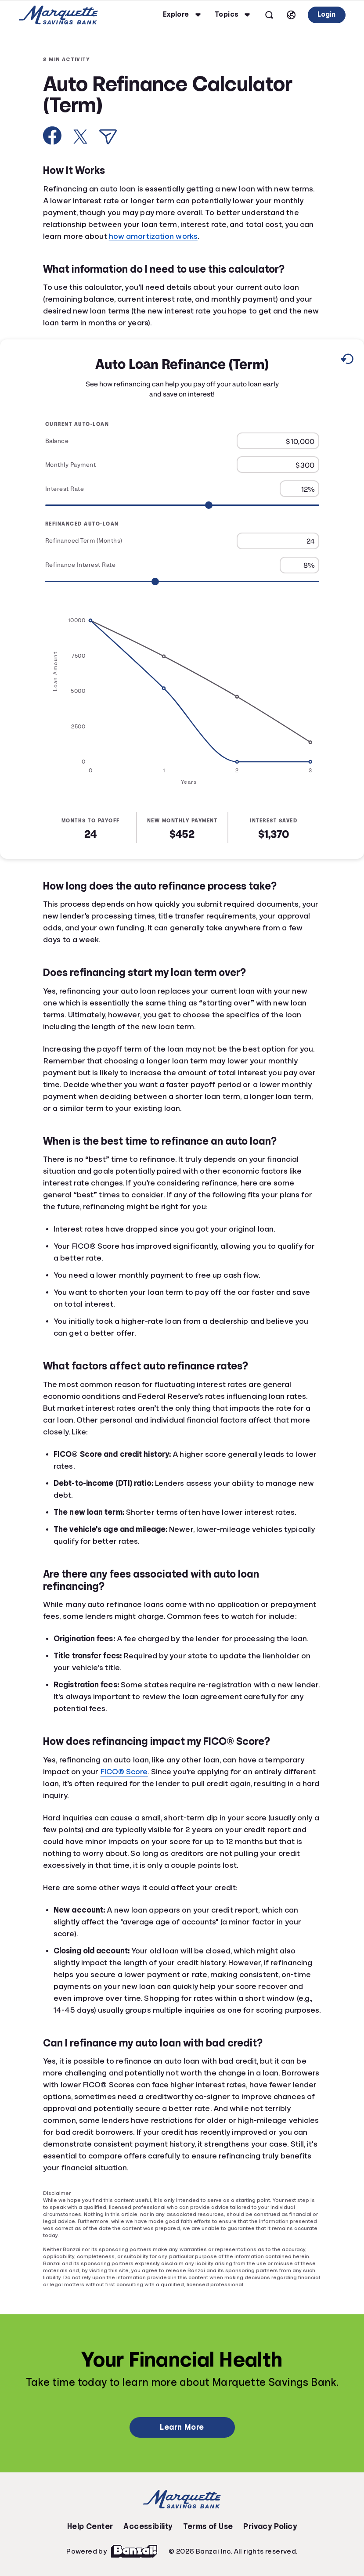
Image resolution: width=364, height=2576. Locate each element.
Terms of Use (208, 2526)
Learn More (182, 2427)
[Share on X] (80, 136)
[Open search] (269, 15)
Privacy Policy (270, 2526)
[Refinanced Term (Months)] (278, 541)
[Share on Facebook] (52, 135)
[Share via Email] (108, 136)
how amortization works (153, 236)
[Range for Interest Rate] (182, 505)
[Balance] (278, 441)
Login (326, 14)
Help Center (90, 2526)
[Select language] (291, 15)
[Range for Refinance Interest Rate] (182, 581)
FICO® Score (124, 1772)
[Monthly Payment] (278, 465)
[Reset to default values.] (346, 360)
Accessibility (147, 2526)
